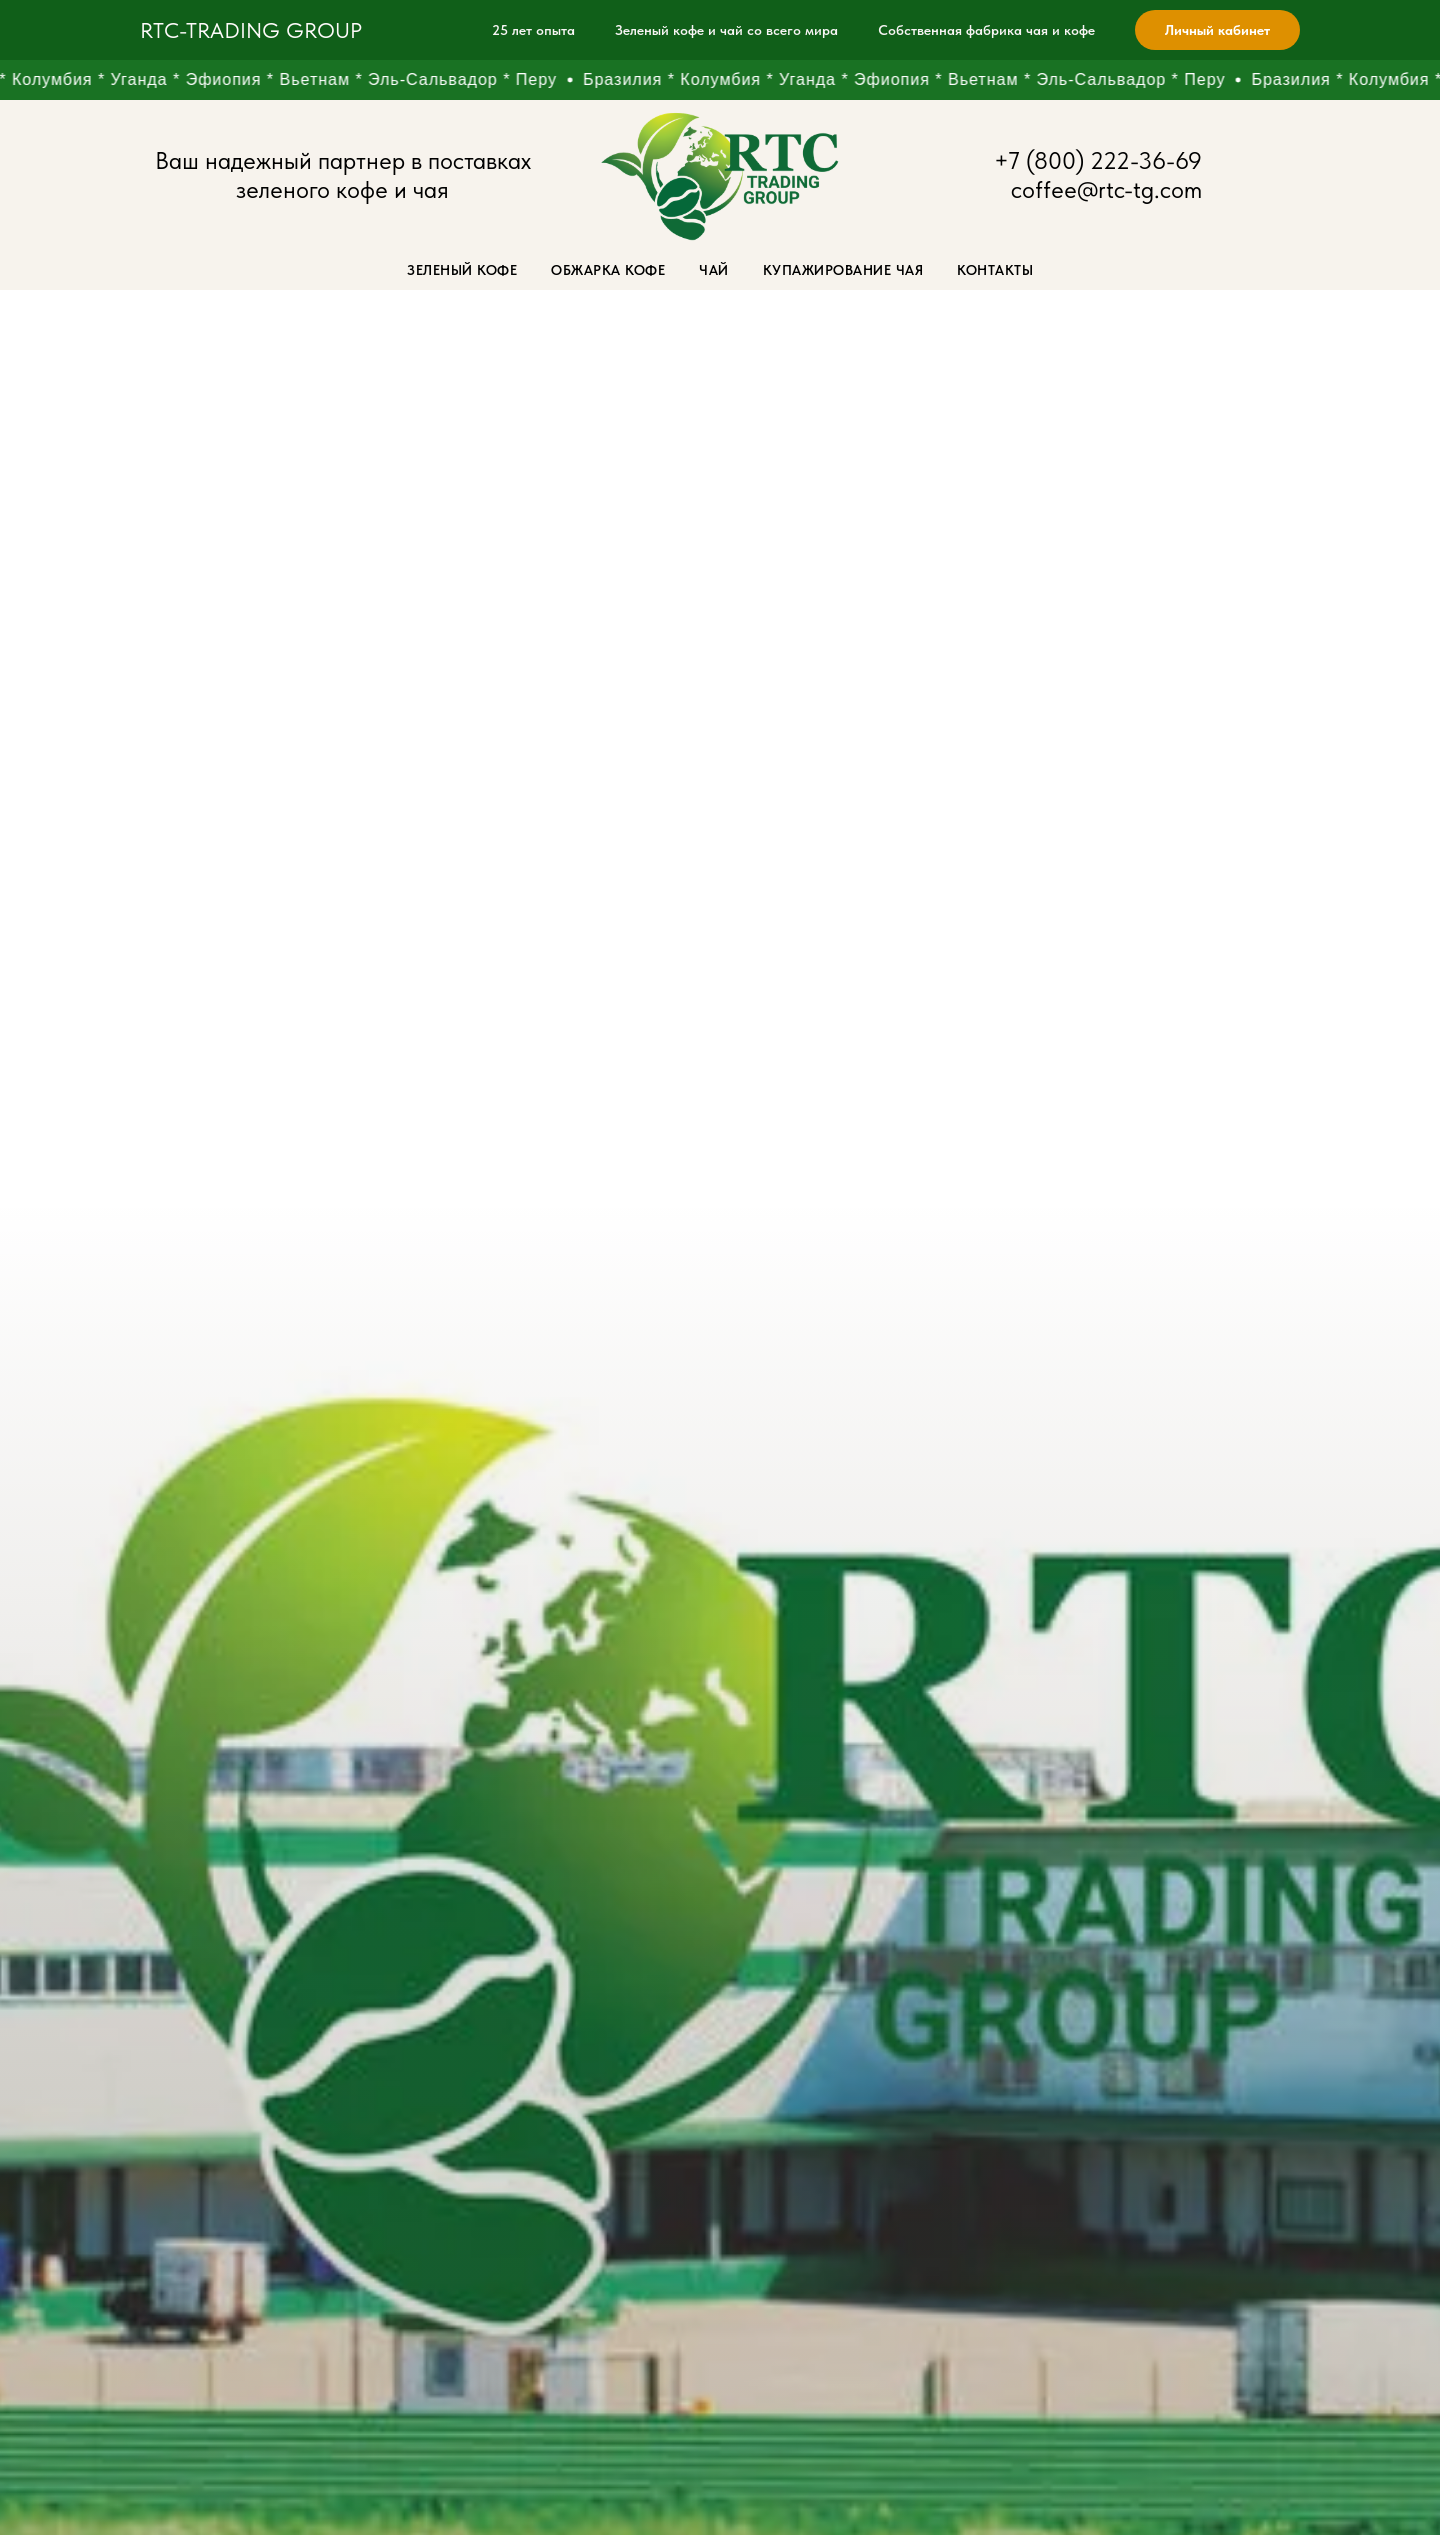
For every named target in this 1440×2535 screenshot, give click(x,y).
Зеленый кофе (462, 270)
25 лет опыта (533, 30)
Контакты (995, 270)
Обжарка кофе (608, 270)
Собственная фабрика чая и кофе (986, 30)
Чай (714, 270)
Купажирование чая (843, 270)
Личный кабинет (1217, 30)
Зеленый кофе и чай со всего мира (726, 30)
